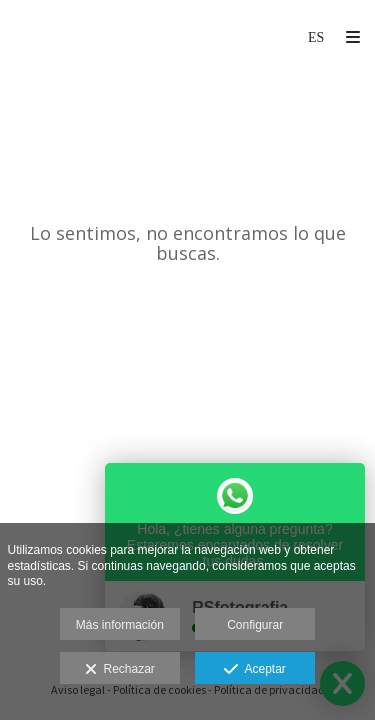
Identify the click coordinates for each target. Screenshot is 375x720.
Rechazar (120, 670)
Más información (120, 625)
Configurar (255, 625)
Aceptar (254, 670)
